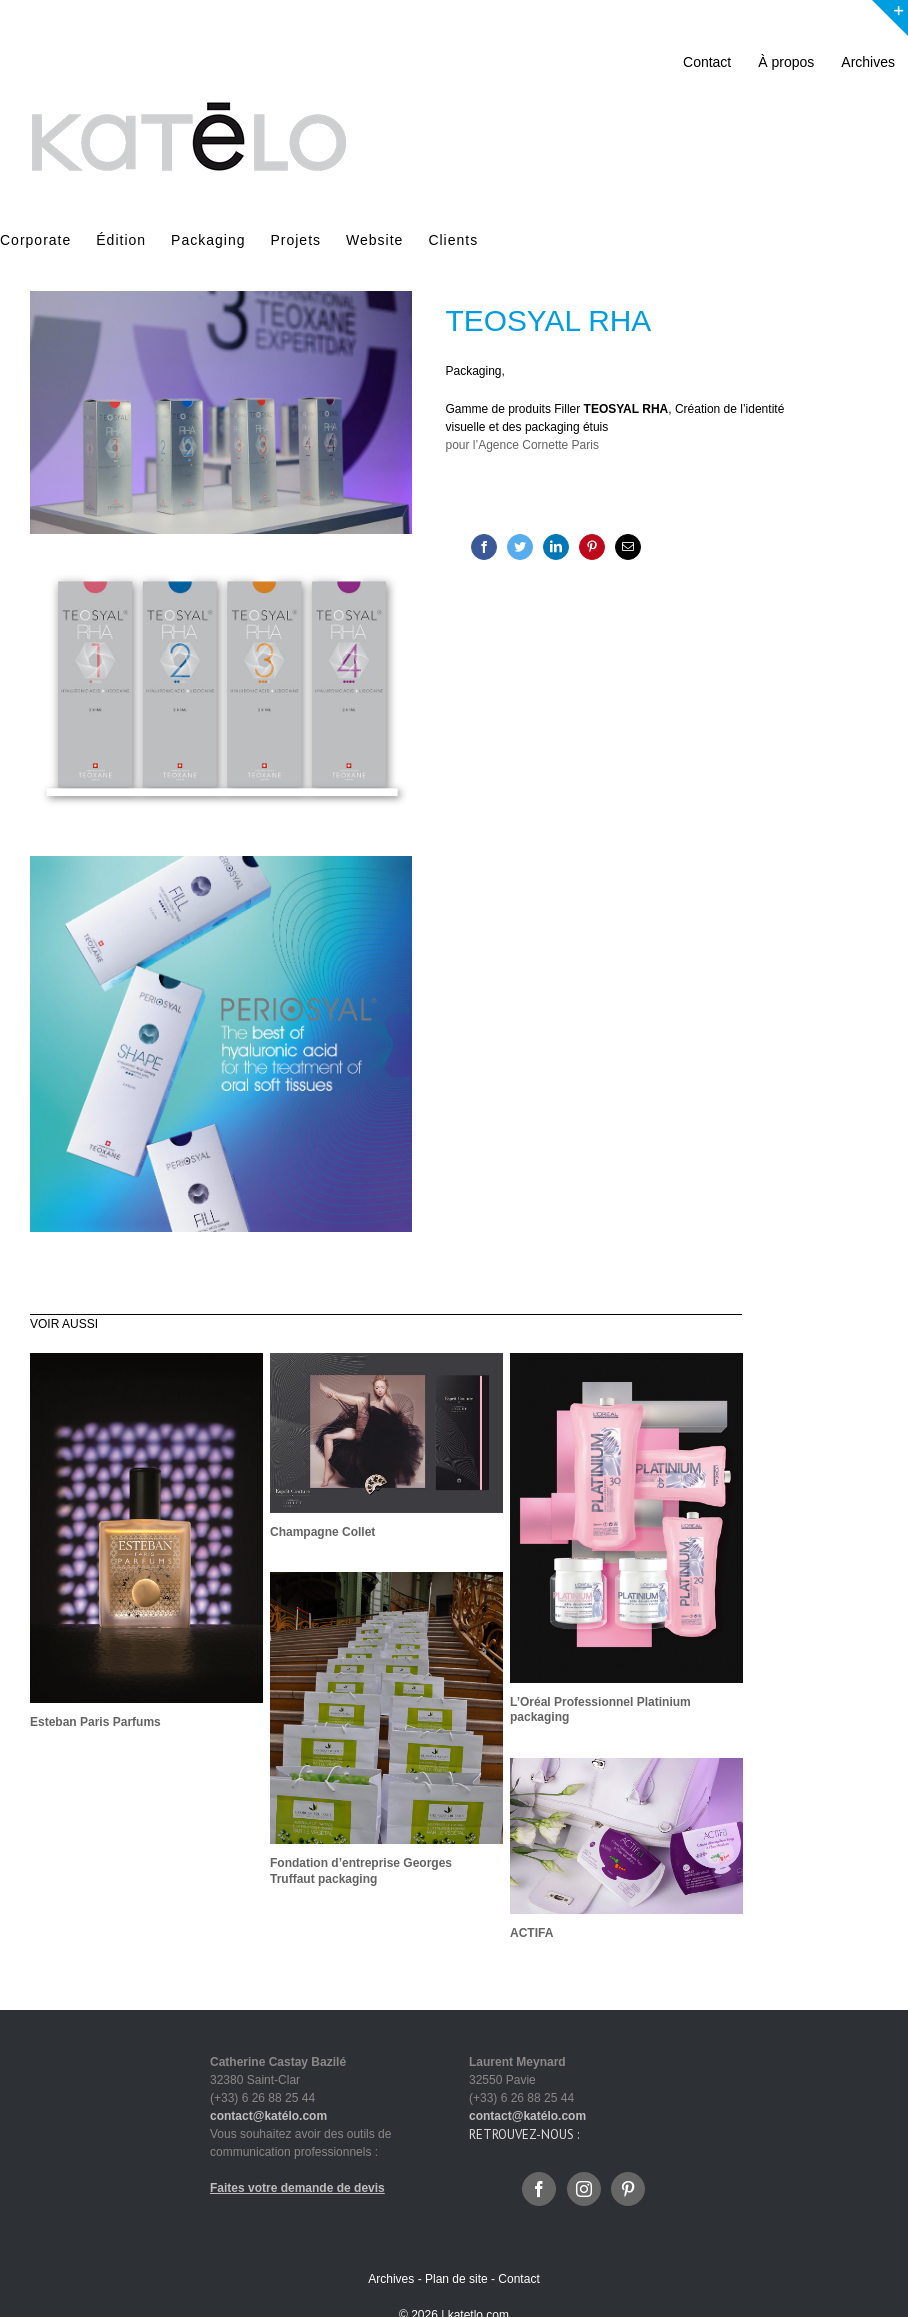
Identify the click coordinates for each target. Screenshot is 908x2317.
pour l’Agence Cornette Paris (522, 445)
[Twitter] (520, 547)
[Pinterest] (592, 547)
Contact (518, 2279)
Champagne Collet (322, 1532)
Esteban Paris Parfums (95, 1722)
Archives (391, 2279)
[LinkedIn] (556, 547)
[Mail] (628, 547)
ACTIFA (531, 1933)
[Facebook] (484, 547)
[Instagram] (584, 2189)
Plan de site (456, 2279)
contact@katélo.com (268, 2116)
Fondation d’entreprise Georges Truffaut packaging (361, 1871)
